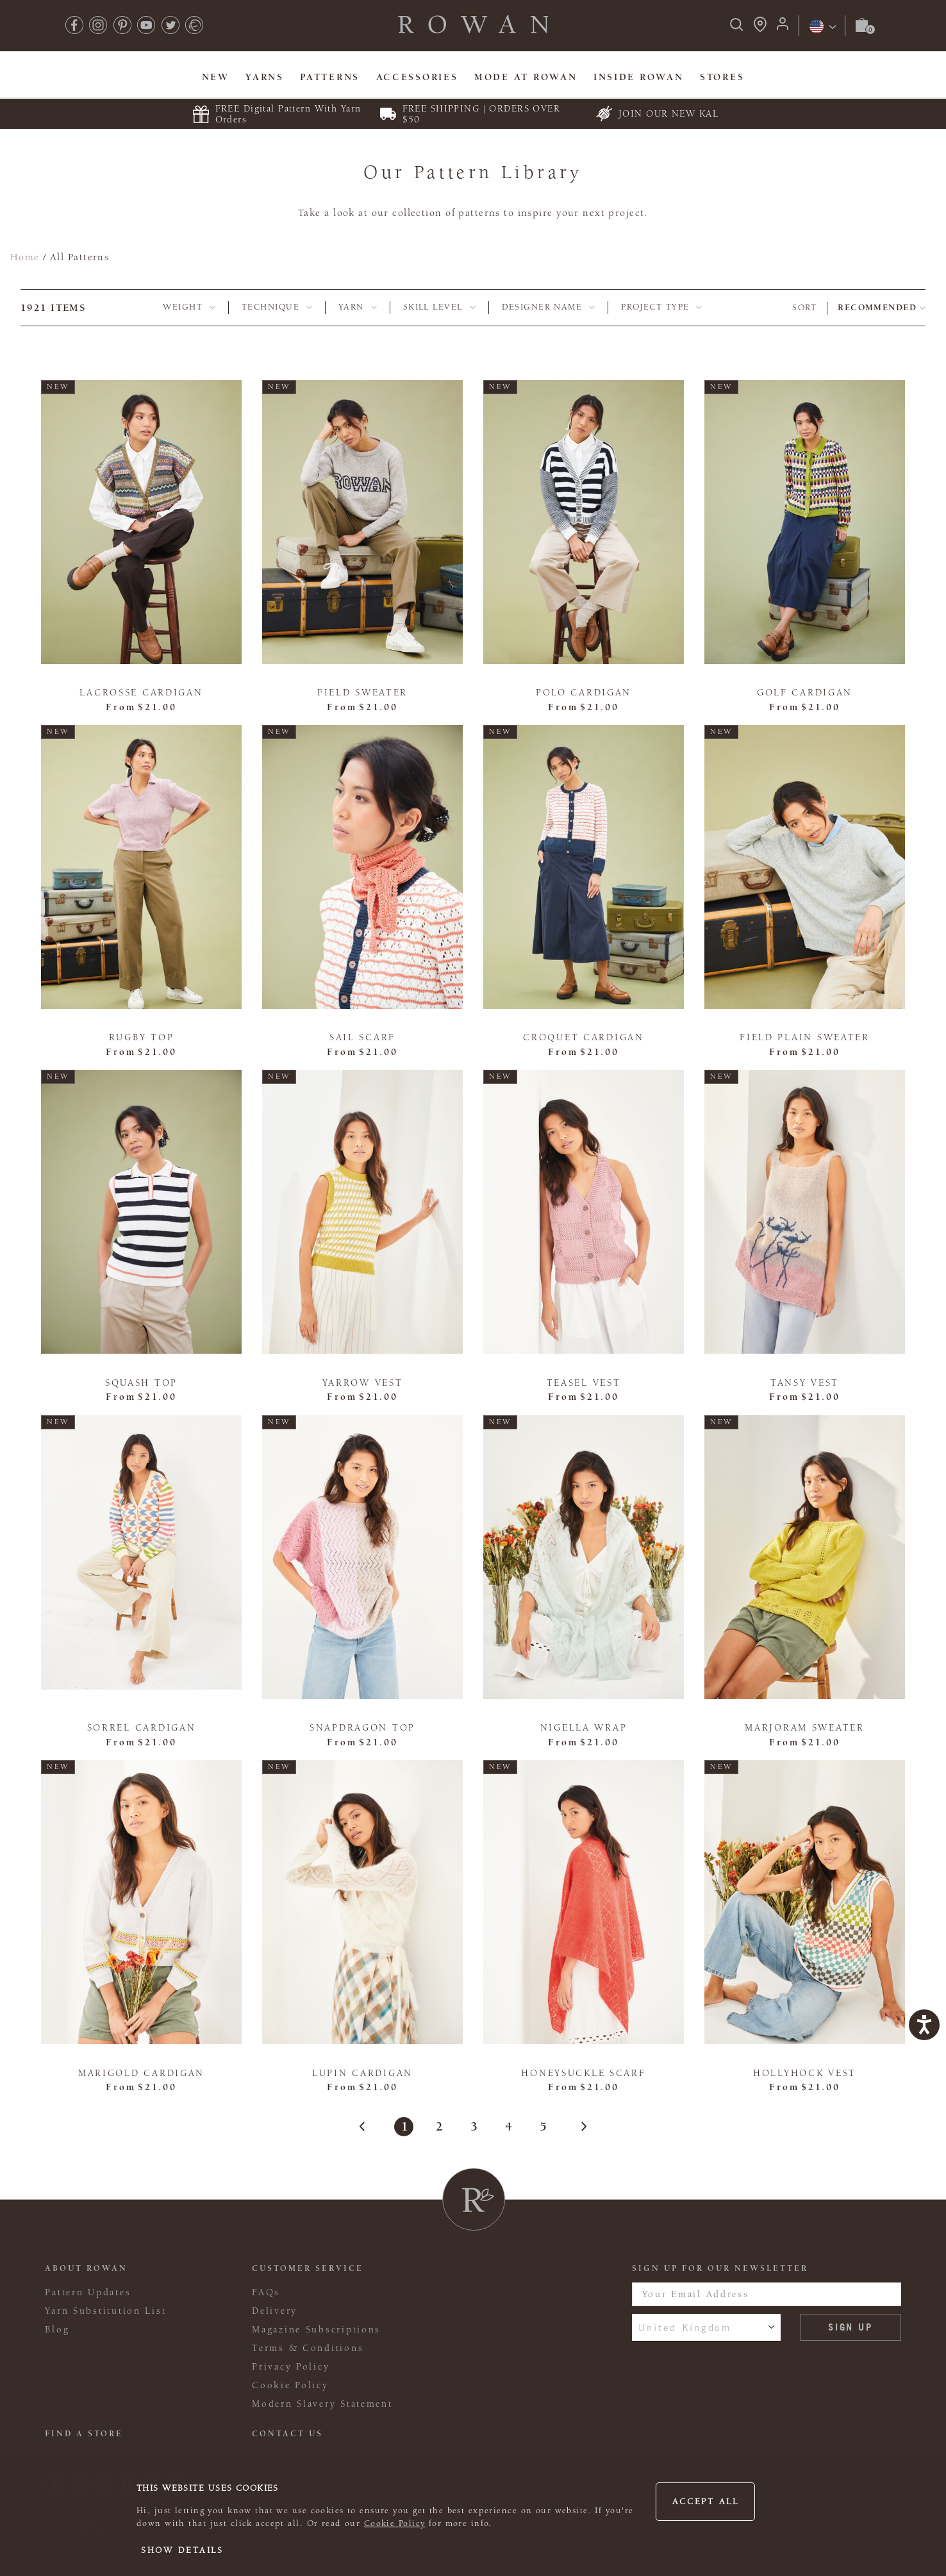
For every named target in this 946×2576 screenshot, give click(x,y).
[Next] (576, 2126)
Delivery (274, 2311)
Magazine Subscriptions (316, 2329)
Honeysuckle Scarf (583, 2073)
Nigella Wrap (583, 1727)
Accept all (705, 2502)
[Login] (782, 28)
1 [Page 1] (404, 2126)
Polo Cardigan (583, 692)
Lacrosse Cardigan (141, 692)
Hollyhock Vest (804, 2073)
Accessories (417, 77)
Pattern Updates (88, 2292)
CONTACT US (287, 2433)
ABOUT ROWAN (86, 2268)
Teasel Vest (584, 1382)
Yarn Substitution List (105, 2311)
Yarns (264, 77)
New (215, 77)
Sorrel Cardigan (141, 1727)
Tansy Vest (804, 1382)
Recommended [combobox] (877, 308)
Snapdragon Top (362, 1727)
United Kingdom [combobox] (685, 2327)
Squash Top (141, 1382)
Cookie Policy (395, 2523)
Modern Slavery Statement (322, 2403)
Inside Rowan (638, 77)
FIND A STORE (84, 2433)
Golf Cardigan (804, 692)
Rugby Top (141, 1037)
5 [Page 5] (542, 2126)
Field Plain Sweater (805, 1037)
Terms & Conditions (307, 2348)
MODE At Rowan (525, 77)
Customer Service (307, 2268)
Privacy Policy (290, 2366)
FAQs (266, 2292)
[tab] (189, 307)
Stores (722, 77)
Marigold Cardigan (141, 2073)
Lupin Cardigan (362, 2073)
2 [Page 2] (439, 2126)
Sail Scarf (362, 1037)
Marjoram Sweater (805, 1727)
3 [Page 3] (473, 2126)
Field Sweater (362, 692)
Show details (182, 2550)
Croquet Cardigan (583, 1037)
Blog (57, 2329)
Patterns (330, 77)
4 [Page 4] (508, 2126)
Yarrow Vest (362, 1382)
